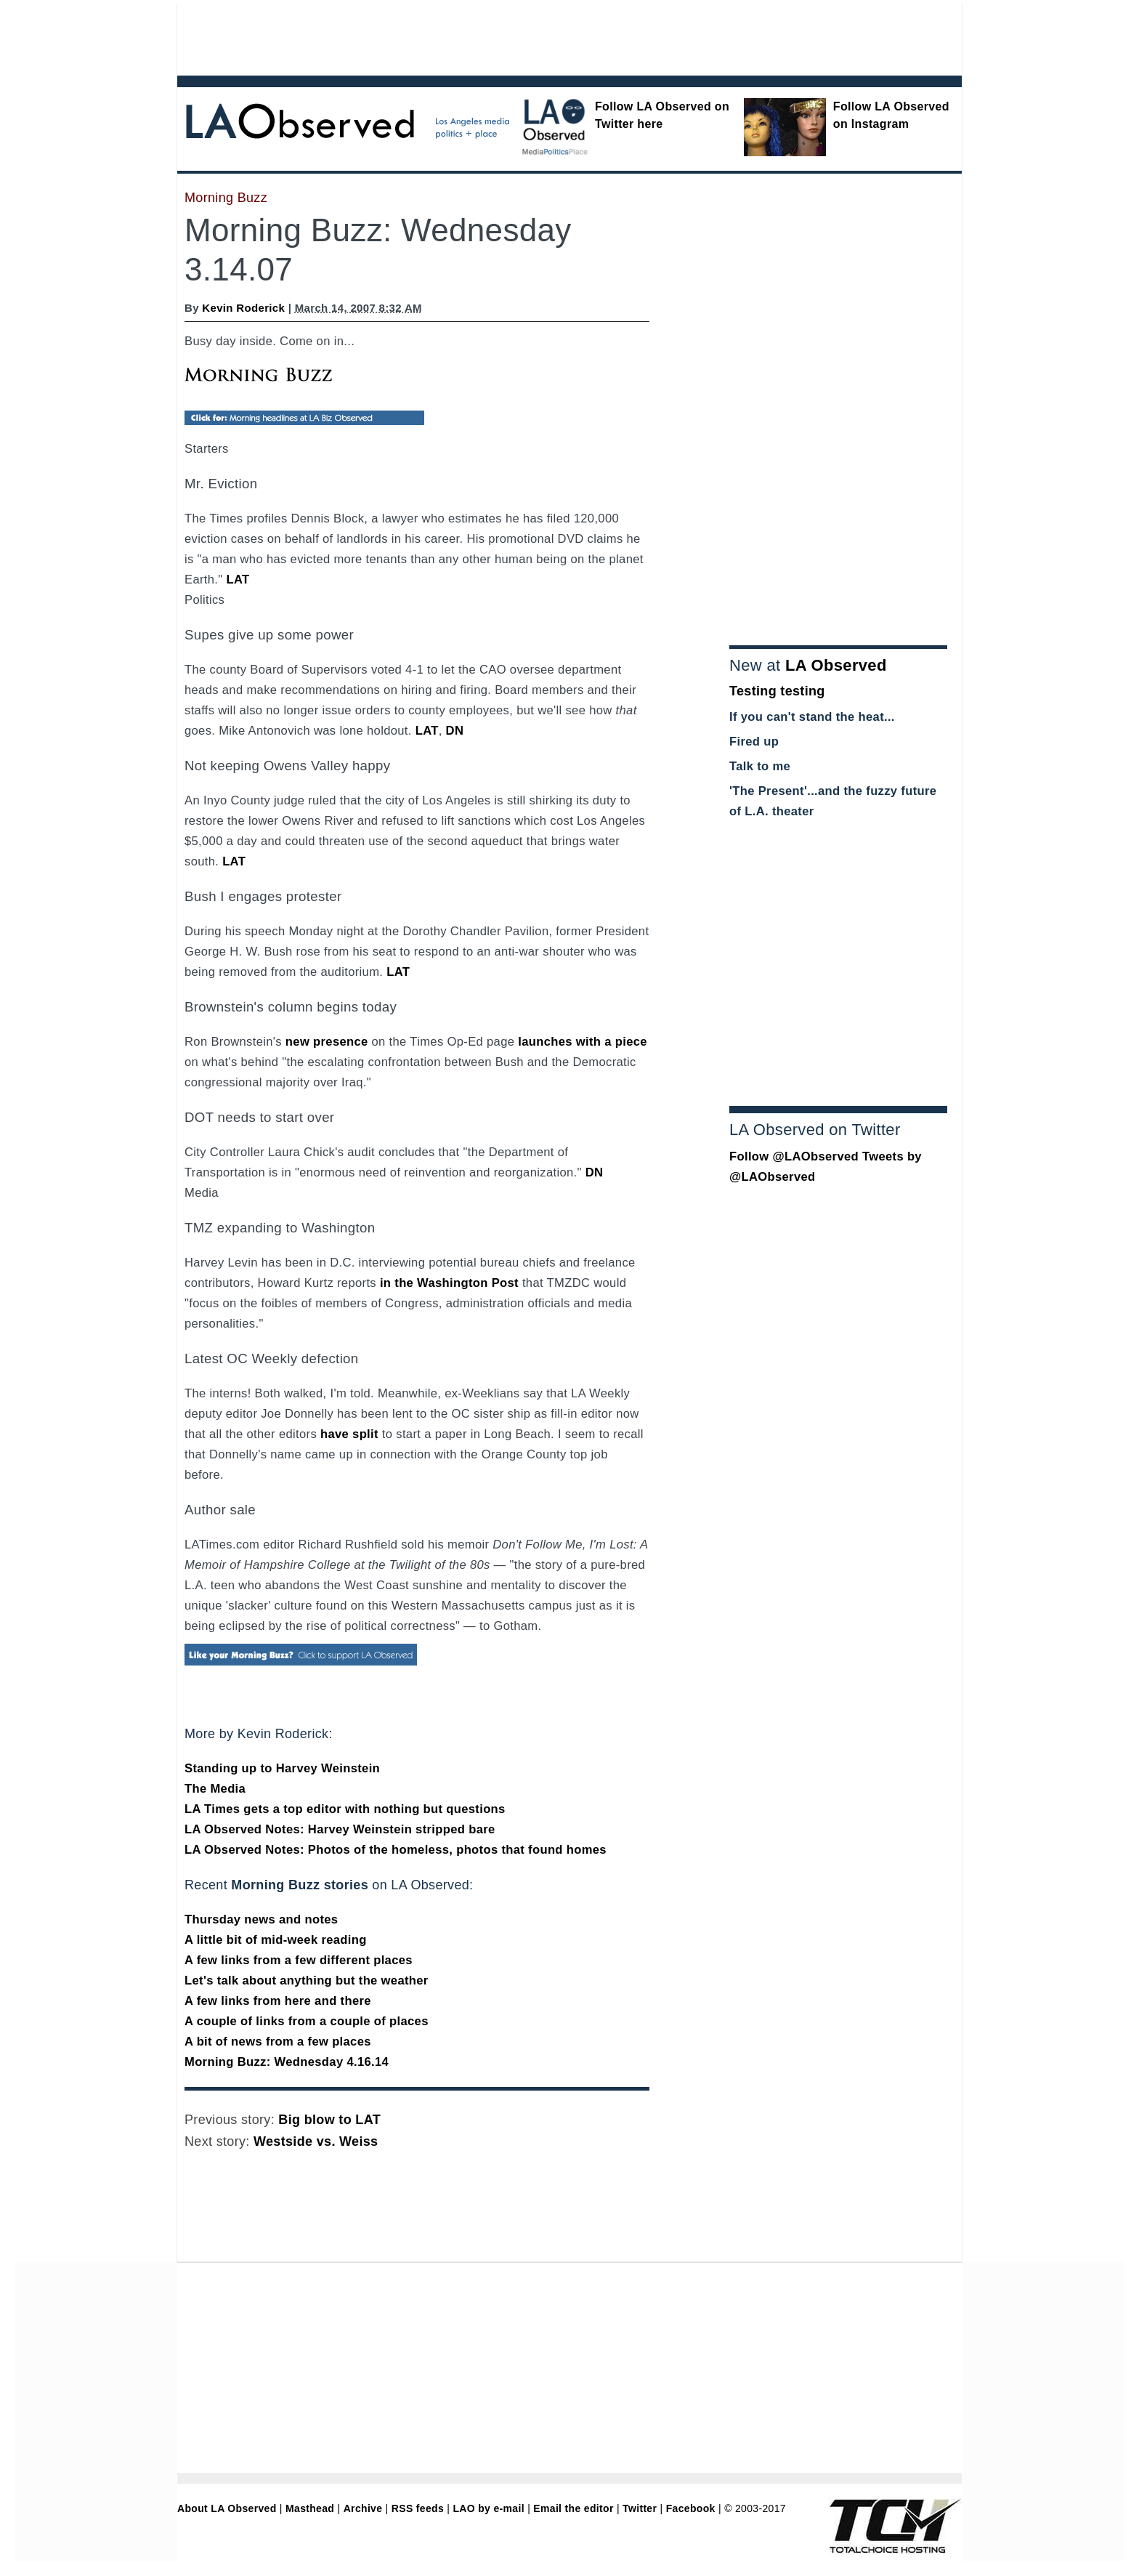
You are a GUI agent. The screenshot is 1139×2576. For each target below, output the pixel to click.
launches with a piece (582, 1042)
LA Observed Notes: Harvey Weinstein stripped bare (340, 1829)
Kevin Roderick (243, 308)
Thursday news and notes (261, 1919)
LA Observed (836, 665)
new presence (326, 1042)
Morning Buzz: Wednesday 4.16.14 (287, 2062)
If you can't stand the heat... (812, 717)
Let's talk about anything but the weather (307, 1980)
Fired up (754, 741)
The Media (215, 1789)
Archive (363, 2508)
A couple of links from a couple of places (307, 2021)
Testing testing (777, 691)
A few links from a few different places (299, 1960)
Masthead (309, 2508)
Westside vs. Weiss (316, 2141)
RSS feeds (418, 2508)
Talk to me (759, 766)
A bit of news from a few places (278, 2041)
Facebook (691, 2508)
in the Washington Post (449, 1283)
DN (455, 731)
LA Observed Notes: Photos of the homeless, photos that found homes (396, 1850)
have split (349, 1434)
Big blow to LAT (329, 2119)
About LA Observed (227, 2508)
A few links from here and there (278, 2001)
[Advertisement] (529, 36)
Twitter (640, 2508)
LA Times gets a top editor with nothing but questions (345, 1809)
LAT (237, 579)
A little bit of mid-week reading (276, 1940)
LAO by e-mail (488, 2508)
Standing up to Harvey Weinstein (282, 1768)
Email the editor (573, 2508)
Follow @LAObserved (794, 1156)
